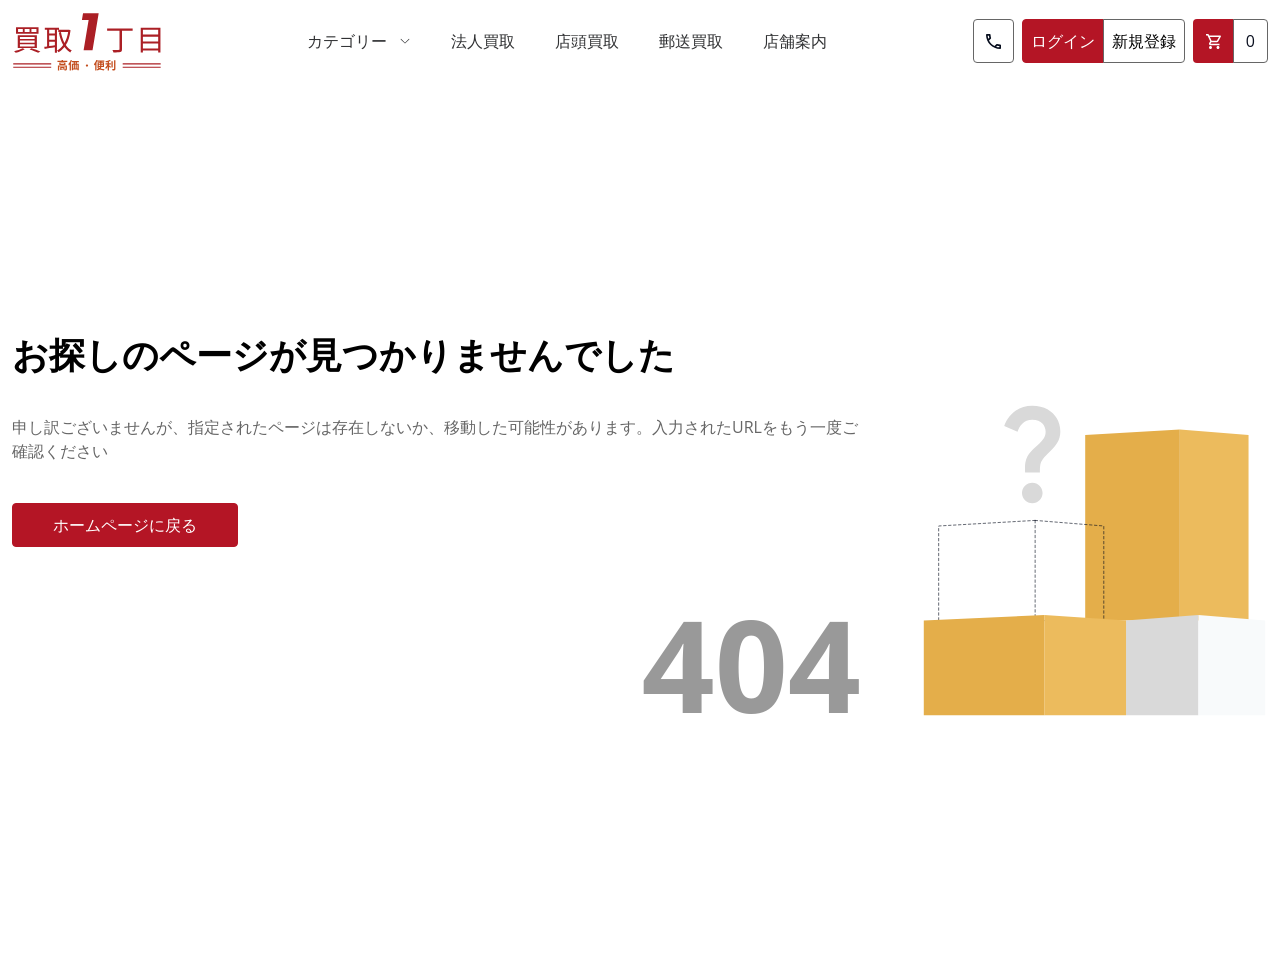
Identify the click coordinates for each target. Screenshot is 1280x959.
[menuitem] (359, 41)
